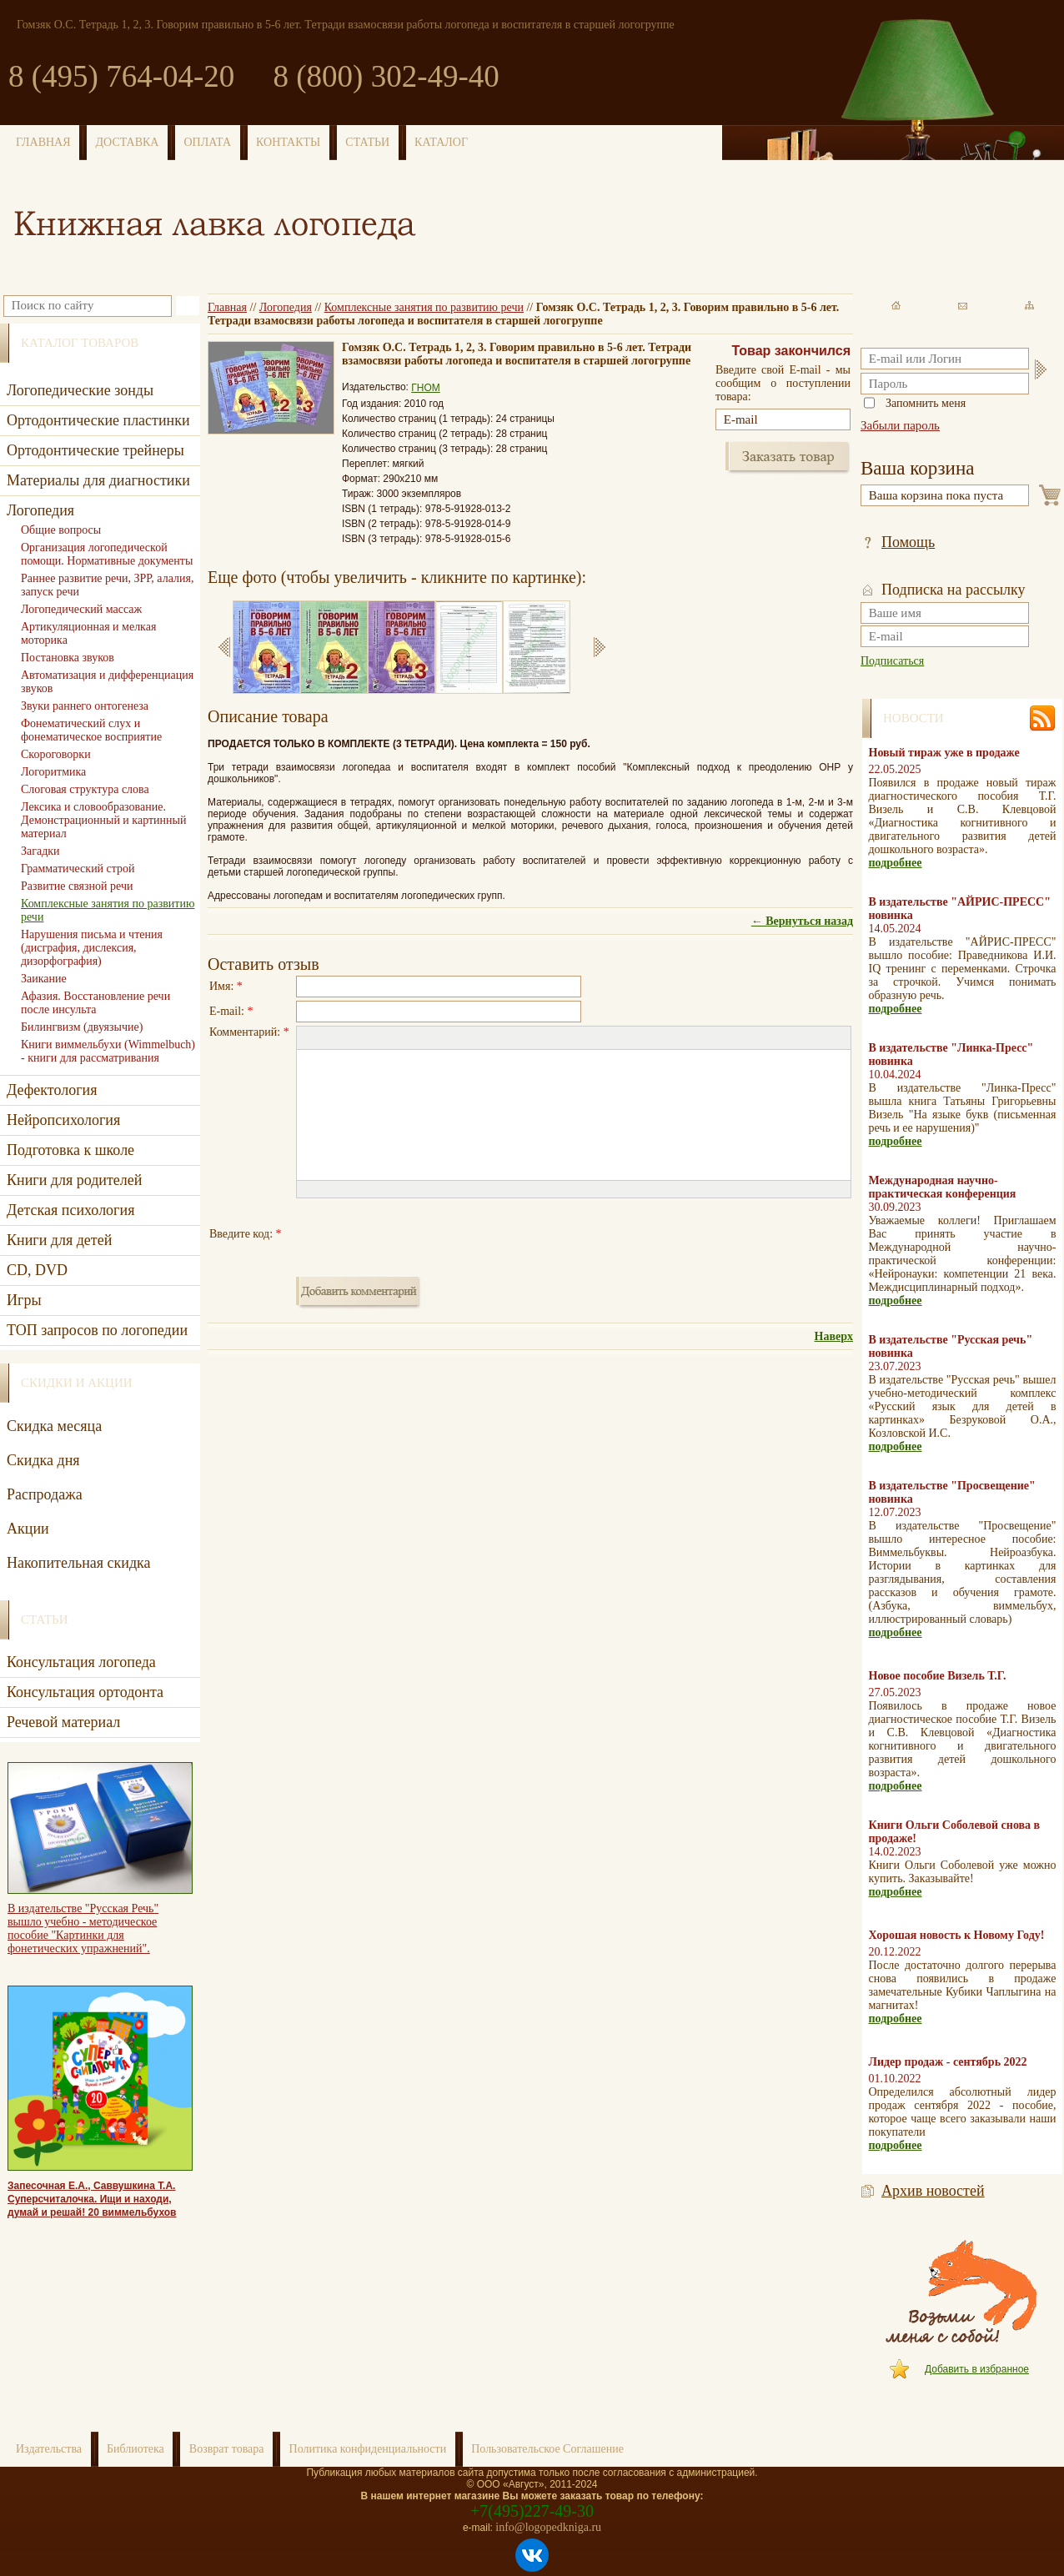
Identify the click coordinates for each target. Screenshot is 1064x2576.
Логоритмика (53, 772)
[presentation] (423, 1234)
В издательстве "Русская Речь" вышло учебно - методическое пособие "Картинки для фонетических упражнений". (83, 1928)
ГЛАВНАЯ (43, 142)
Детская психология (70, 1210)
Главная (227, 307)
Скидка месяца (54, 1426)
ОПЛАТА (207, 142)
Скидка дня (43, 1460)
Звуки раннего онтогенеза (84, 706)
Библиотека (135, 2449)
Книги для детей (59, 1240)
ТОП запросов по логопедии (97, 1330)
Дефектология (52, 1090)
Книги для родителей (74, 1180)
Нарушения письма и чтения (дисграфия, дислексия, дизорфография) (92, 947)
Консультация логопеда (81, 1662)
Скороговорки (56, 754)
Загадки (40, 851)
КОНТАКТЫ (288, 142)
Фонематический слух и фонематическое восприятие (91, 730)
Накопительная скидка (79, 1562)
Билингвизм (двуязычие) (82, 1027)
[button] (308, 1038)
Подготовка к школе (70, 1150)
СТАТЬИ (367, 142)
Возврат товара (226, 2449)
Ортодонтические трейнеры (95, 450)
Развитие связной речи (77, 886)
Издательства (49, 2449)
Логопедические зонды (80, 390)
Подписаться (892, 661)
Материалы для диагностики (98, 480)
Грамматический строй (78, 868)
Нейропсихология (63, 1120)
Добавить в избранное (977, 2369)
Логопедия (285, 307)
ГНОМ (425, 388)
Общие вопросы (61, 530)
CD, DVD (37, 1270)
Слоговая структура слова (85, 789)
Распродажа (45, 1494)
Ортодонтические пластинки (98, 420)
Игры (24, 1300)
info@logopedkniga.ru (548, 2527)
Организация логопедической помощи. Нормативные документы (107, 554)
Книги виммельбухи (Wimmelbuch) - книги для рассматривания (108, 1051)
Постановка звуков (67, 657)
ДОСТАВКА (127, 142)
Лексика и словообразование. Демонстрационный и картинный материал (103, 820)
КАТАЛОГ (441, 142)
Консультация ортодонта (85, 1692)
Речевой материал (63, 1722)
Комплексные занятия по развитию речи (424, 307)
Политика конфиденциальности (368, 2449)
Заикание (44, 978)
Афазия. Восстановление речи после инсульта (95, 1003)
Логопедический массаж (81, 609)
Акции (28, 1528)
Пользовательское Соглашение (547, 2449)
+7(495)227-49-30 (532, 2511)
